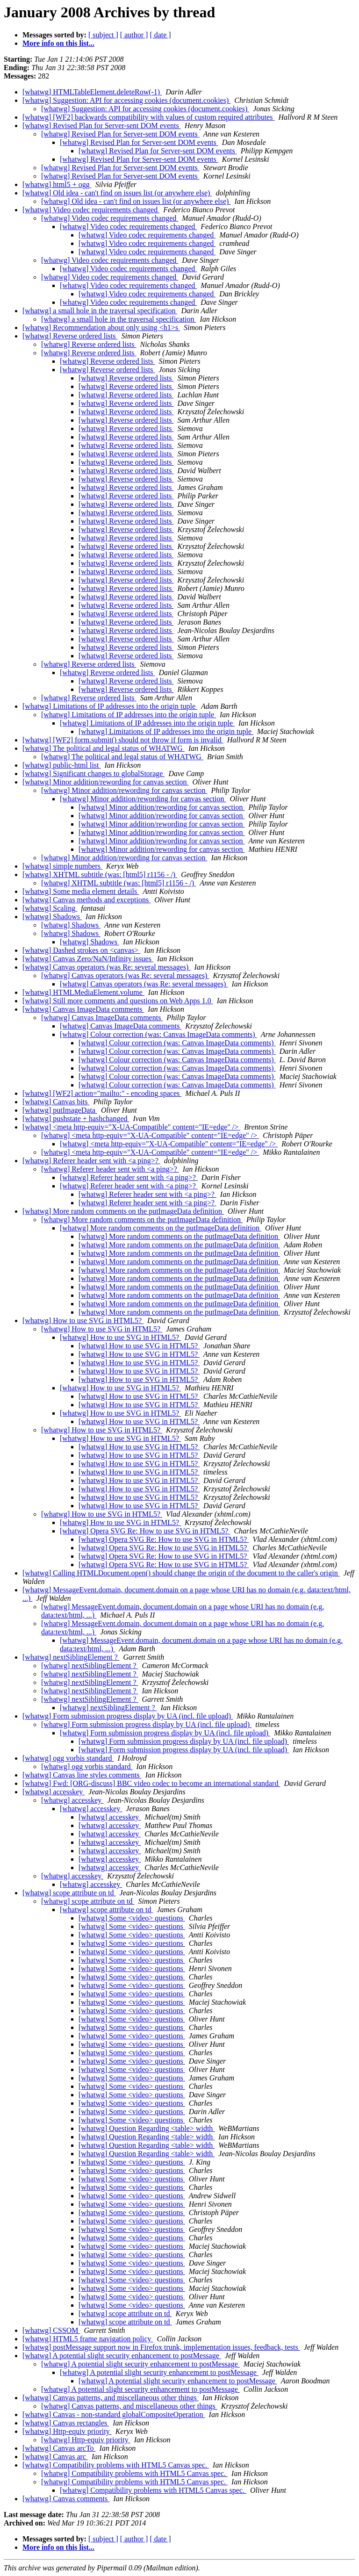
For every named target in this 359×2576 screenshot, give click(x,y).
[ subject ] (103, 35)
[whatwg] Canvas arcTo (59, 2448)
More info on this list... (58, 43)
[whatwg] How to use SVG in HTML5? (83, 1320)
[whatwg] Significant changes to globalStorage (93, 773)
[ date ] (160, 35)
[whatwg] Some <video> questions (132, 1918)
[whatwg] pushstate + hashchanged (75, 1119)
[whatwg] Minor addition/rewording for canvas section (105, 782)
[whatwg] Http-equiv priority (67, 2431)
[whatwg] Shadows (52, 917)
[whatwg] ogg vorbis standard (68, 1758)
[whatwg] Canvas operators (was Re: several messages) (106, 967)
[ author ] (134, 35)
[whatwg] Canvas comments (65, 2499)
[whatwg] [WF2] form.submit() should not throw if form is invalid (122, 740)
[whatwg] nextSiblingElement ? (71, 1657)
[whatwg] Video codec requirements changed (90, 210)
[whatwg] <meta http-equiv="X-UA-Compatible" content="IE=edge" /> (131, 1127)
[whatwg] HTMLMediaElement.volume (83, 992)
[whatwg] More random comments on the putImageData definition (123, 1211)
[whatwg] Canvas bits (56, 1102)
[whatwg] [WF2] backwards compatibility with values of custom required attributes (148, 117)
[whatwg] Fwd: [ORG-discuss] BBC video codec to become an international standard (151, 1783)
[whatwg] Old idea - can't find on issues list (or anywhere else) (117, 193)
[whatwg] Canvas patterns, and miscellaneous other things (110, 2398)
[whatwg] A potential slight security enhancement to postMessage (121, 2356)
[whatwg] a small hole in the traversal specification (99, 311)
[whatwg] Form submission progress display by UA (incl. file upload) (127, 1716)
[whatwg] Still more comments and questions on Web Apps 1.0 (117, 1001)
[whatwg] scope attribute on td (69, 1893)
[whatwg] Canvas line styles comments (82, 1775)
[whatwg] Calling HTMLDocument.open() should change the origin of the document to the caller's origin (181, 1573)
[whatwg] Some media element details (80, 891)
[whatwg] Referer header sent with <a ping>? (91, 1161)
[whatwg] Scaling (49, 908)
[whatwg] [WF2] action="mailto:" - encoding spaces (101, 1093)
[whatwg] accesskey (53, 1792)
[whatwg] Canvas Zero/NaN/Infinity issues (87, 959)
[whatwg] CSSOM (51, 2330)
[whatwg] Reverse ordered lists (70, 336)
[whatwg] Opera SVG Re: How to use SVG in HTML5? (145, 1531)
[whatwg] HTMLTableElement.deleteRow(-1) (92, 92)
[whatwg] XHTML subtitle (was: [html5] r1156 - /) (99, 874)
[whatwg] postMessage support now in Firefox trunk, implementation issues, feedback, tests (161, 2347)
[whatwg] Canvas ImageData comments (83, 1009)
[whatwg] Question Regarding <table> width (147, 2128)
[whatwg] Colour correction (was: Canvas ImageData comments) (158, 1034)
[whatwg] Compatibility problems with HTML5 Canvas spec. (115, 2465)
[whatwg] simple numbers (62, 866)
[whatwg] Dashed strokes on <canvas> (81, 950)
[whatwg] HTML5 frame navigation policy (87, 2339)
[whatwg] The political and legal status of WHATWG (103, 748)
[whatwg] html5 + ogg (57, 184)
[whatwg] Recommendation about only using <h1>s (101, 327)
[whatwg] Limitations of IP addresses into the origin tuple (109, 706)
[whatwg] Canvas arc (55, 2457)
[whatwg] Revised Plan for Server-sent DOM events (101, 126)
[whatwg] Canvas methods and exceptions (86, 900)
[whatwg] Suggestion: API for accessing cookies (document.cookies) (126, 100)
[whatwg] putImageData (59, 1110)
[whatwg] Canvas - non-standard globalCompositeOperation (113, 2414)
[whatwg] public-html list (61, 765)
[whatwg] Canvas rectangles (65, 2423)
